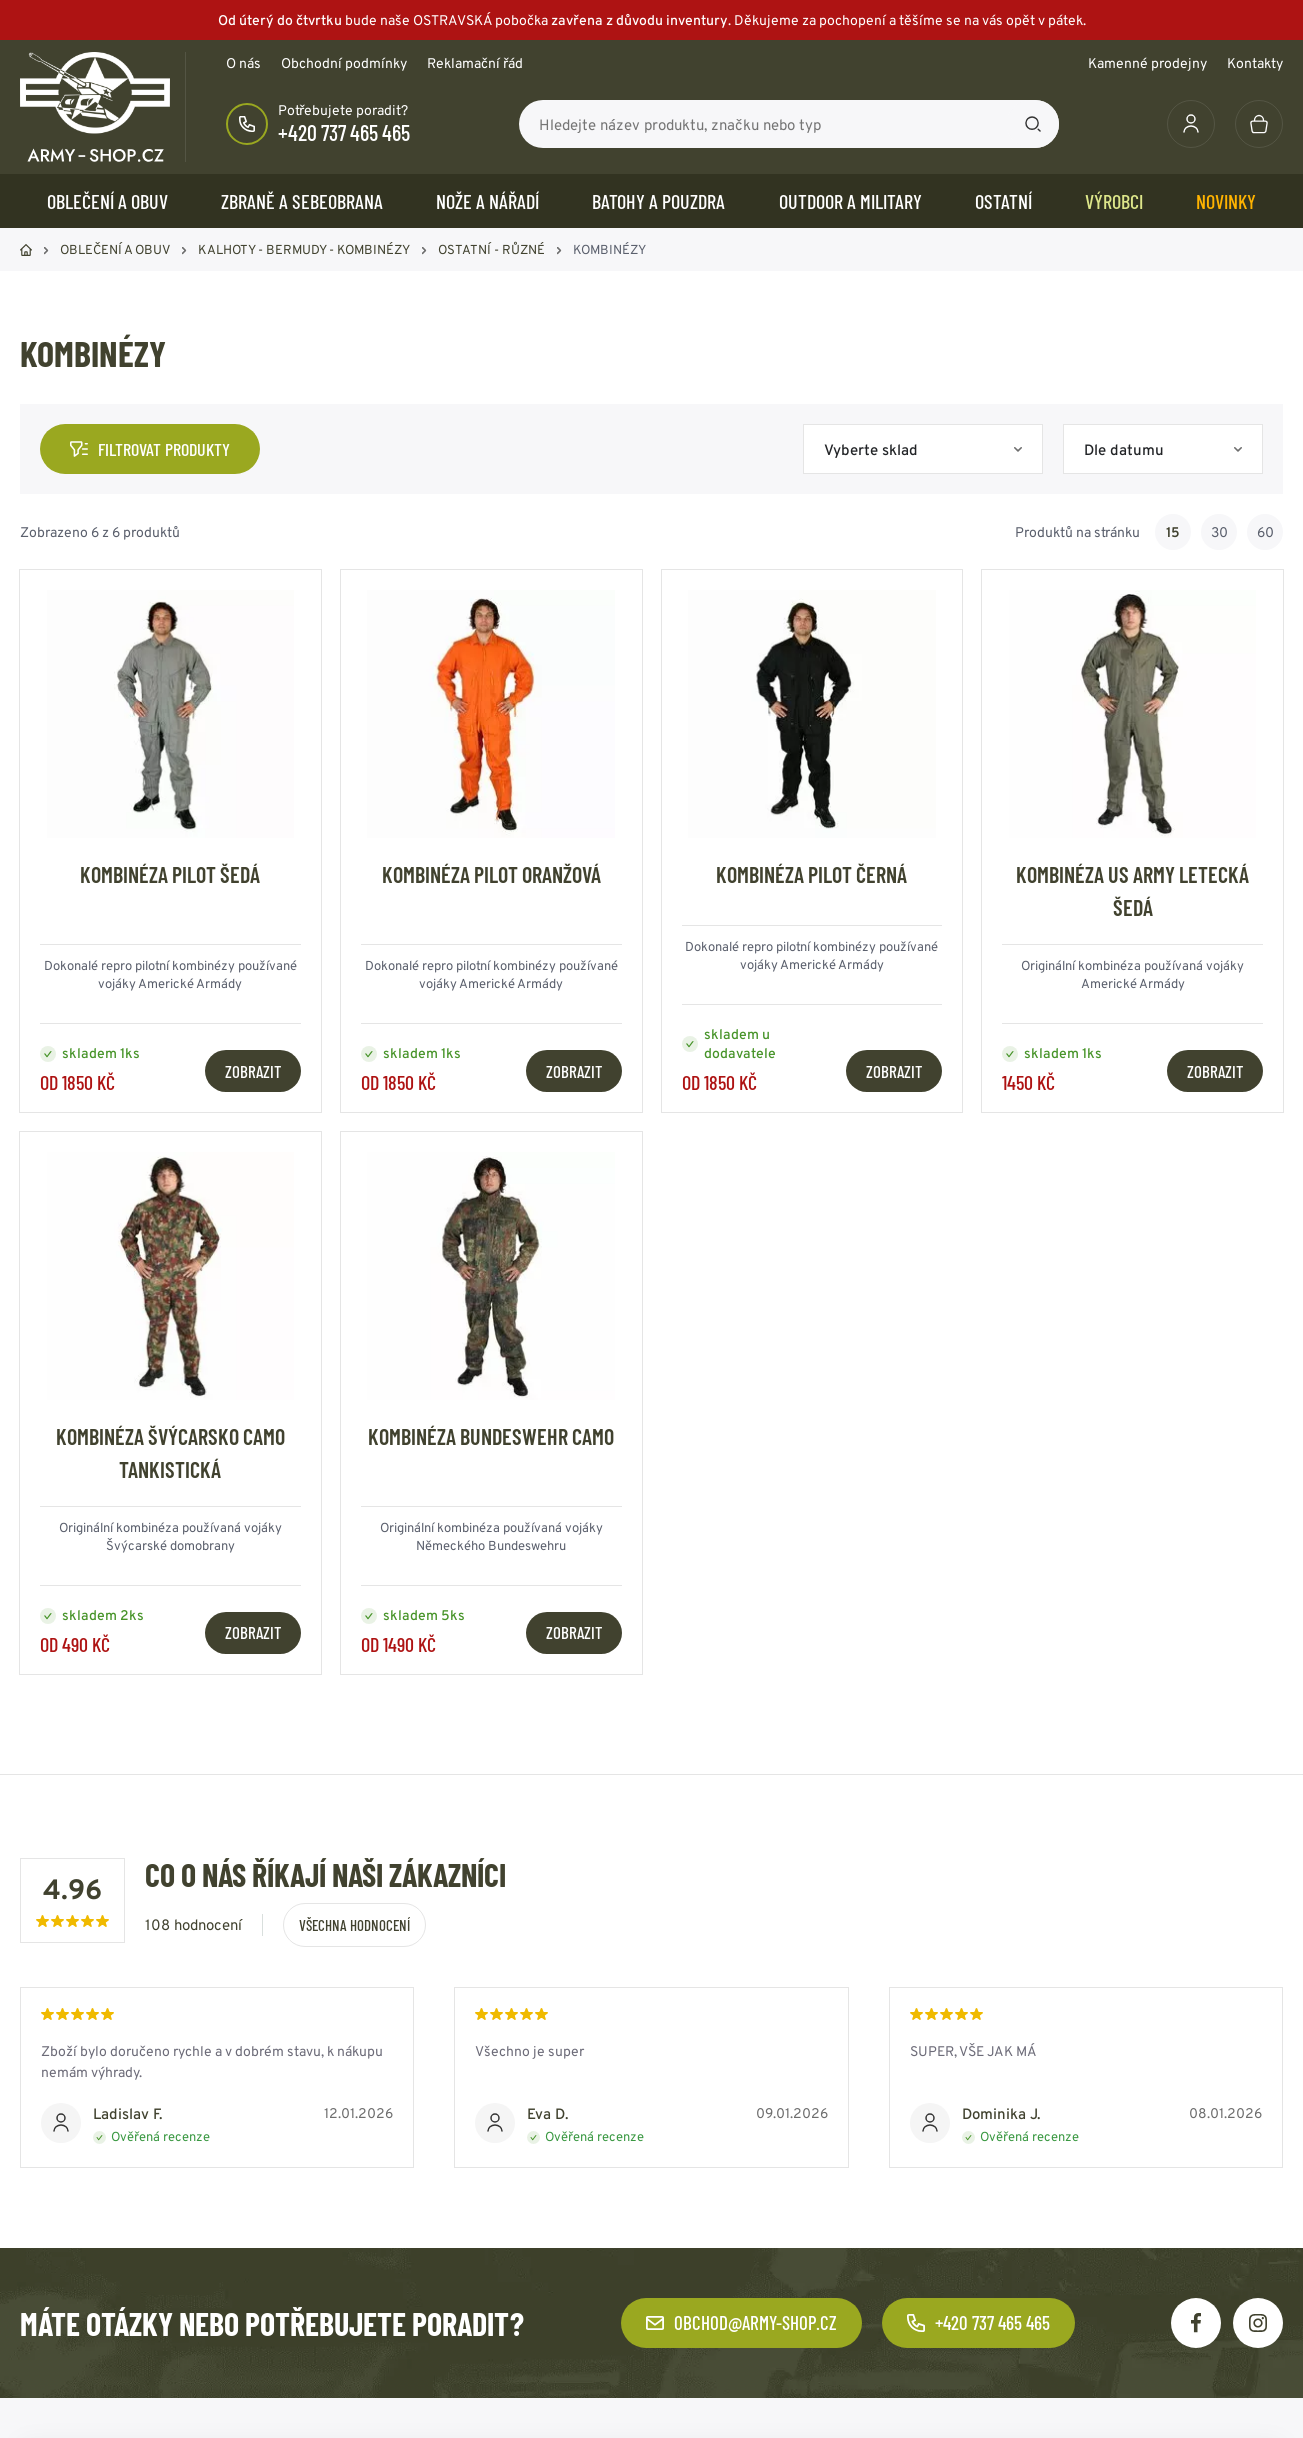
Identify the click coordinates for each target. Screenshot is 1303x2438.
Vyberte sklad (871, 449)
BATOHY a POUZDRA (658, 201)
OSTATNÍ (1003, 201)
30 (1219, 532)
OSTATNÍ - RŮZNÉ (491, 249)
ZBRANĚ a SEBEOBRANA (302, 201)
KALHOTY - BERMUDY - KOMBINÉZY (304, 249)
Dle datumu (1124, 449)
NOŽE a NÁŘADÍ (487, 201)
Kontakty (1255, 63)
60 (1265, 532)
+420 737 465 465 (344, 132)
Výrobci (1114, 201)
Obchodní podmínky (344, 63)
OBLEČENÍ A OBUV (107, 201)
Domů (26, 250)
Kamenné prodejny (1147, 63)
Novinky (1226, 201)
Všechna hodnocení (354, 1925)
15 (1173, 532)
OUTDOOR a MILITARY (850, 201)
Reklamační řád (475, 63)
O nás (243, 63)
